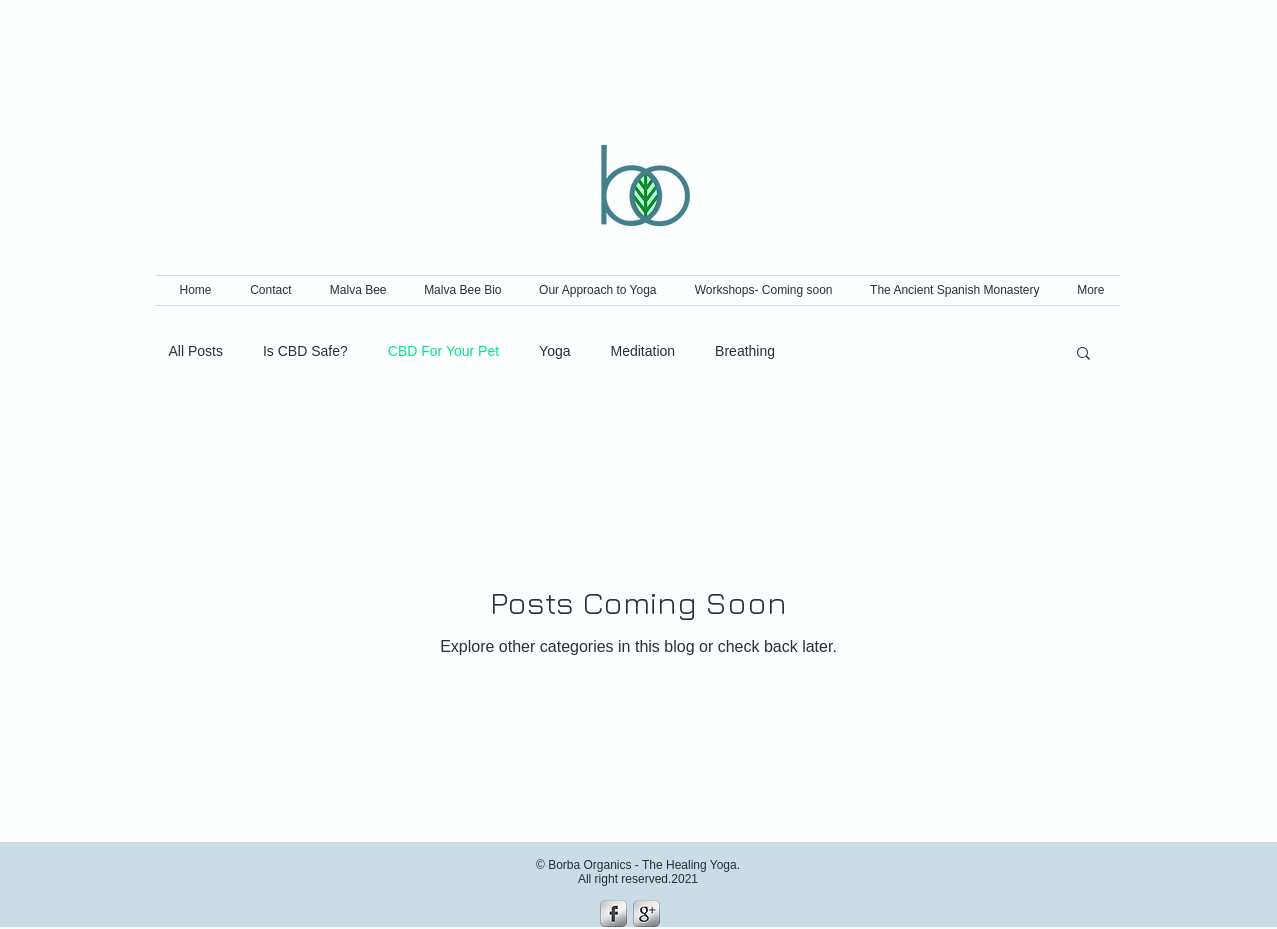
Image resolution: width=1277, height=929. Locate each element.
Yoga (554, 351)
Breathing (745, 351)
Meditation (643, 351)
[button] (1083, 354)
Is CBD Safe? (305, 351)
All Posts (196, 351)
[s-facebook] (613, 913)
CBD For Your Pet (443, 351)
